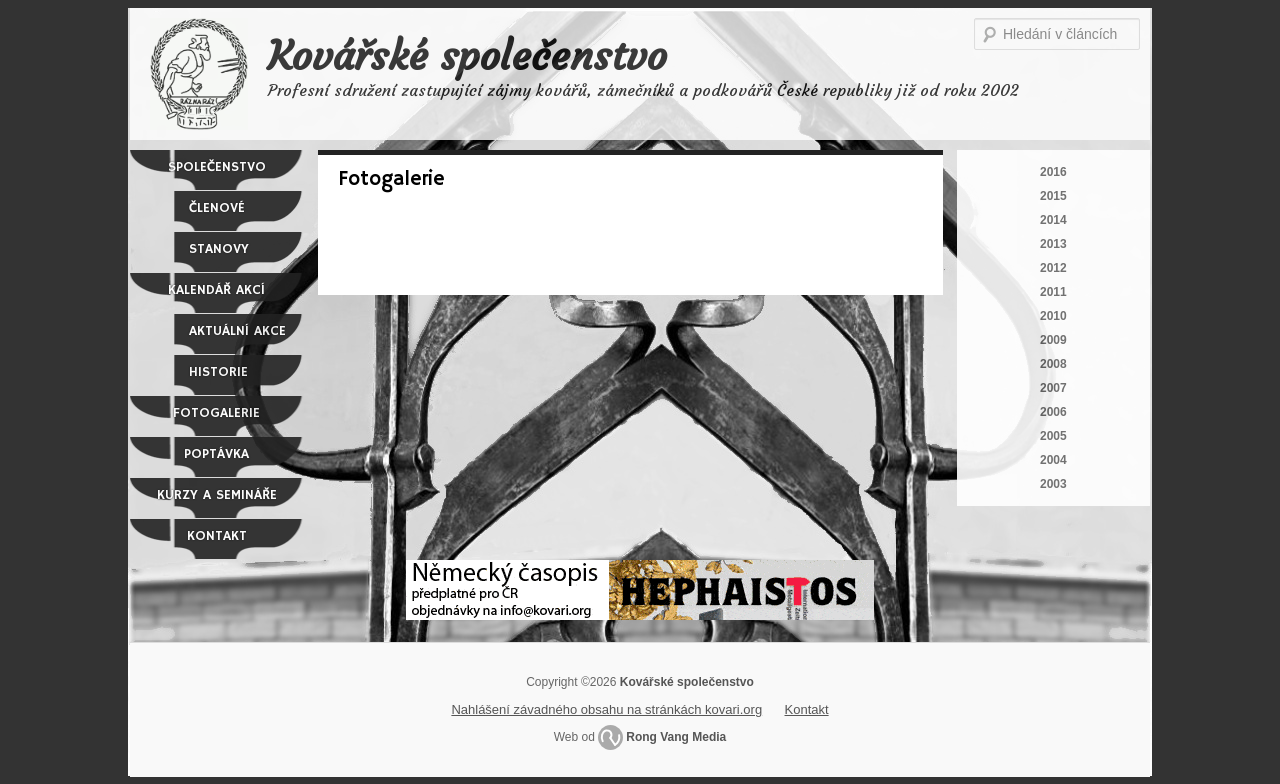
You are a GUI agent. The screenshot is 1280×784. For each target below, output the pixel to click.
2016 (1053, 172)
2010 (1053, 316)
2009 (1053, 340)
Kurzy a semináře (217, 495)
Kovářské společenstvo (467, 56)
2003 (1053, 484)
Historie (218, 372)
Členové (217, 208)
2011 (1053, 292)
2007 (1053, 388)
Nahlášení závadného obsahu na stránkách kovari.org (606, 709)
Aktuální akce (237, 331)
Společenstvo (217, 167)
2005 (1053, 436)
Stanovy (219, 249)
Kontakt (217, 536)
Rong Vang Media (676, 737)
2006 (1053, 412)
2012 (1053, 268)
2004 (1053, 460)
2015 (1053, 196)
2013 (1053, 244)
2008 (1053, 364)
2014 (1053, 220)
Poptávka (216, 454)
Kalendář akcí (216, 290)
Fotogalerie (216, 413)
